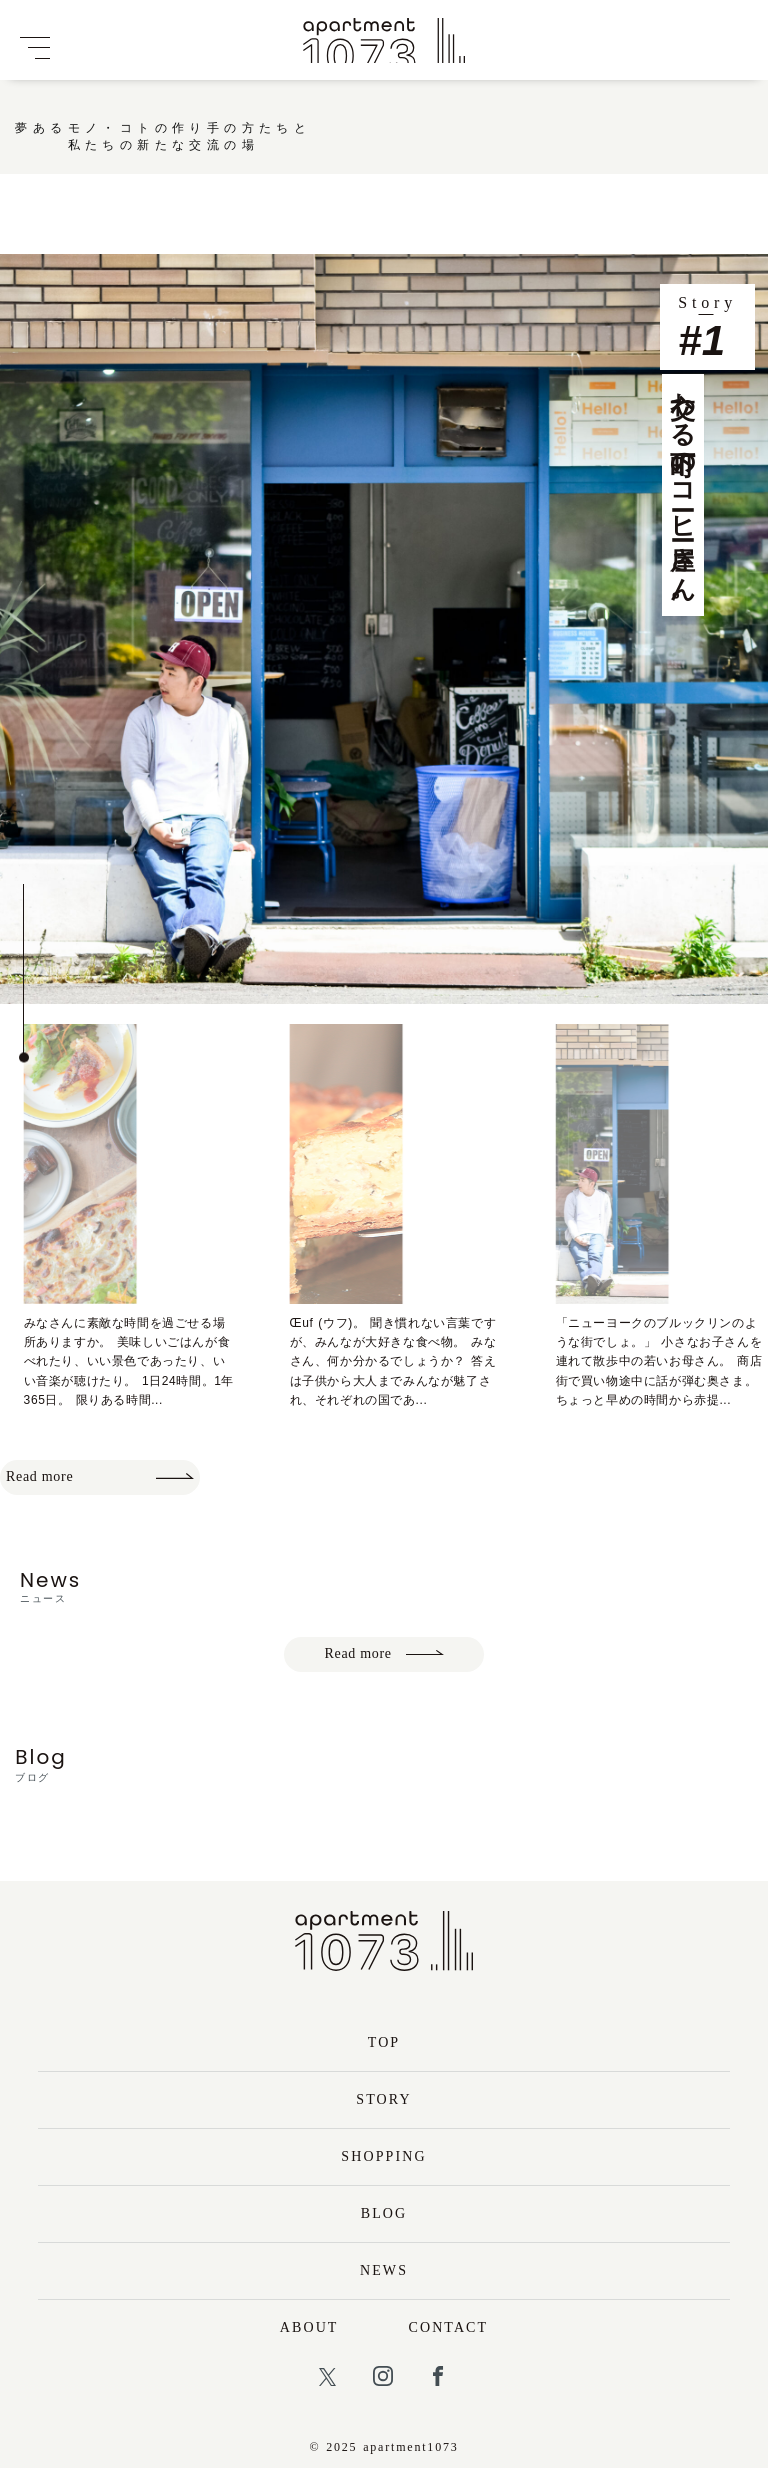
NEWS (384, 2270)
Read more (100, 1476)
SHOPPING (383, 2156)
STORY (383, 2099)
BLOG (384, 2213)
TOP (384, 2042)
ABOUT (309, 2327)
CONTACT (449, 2327)
